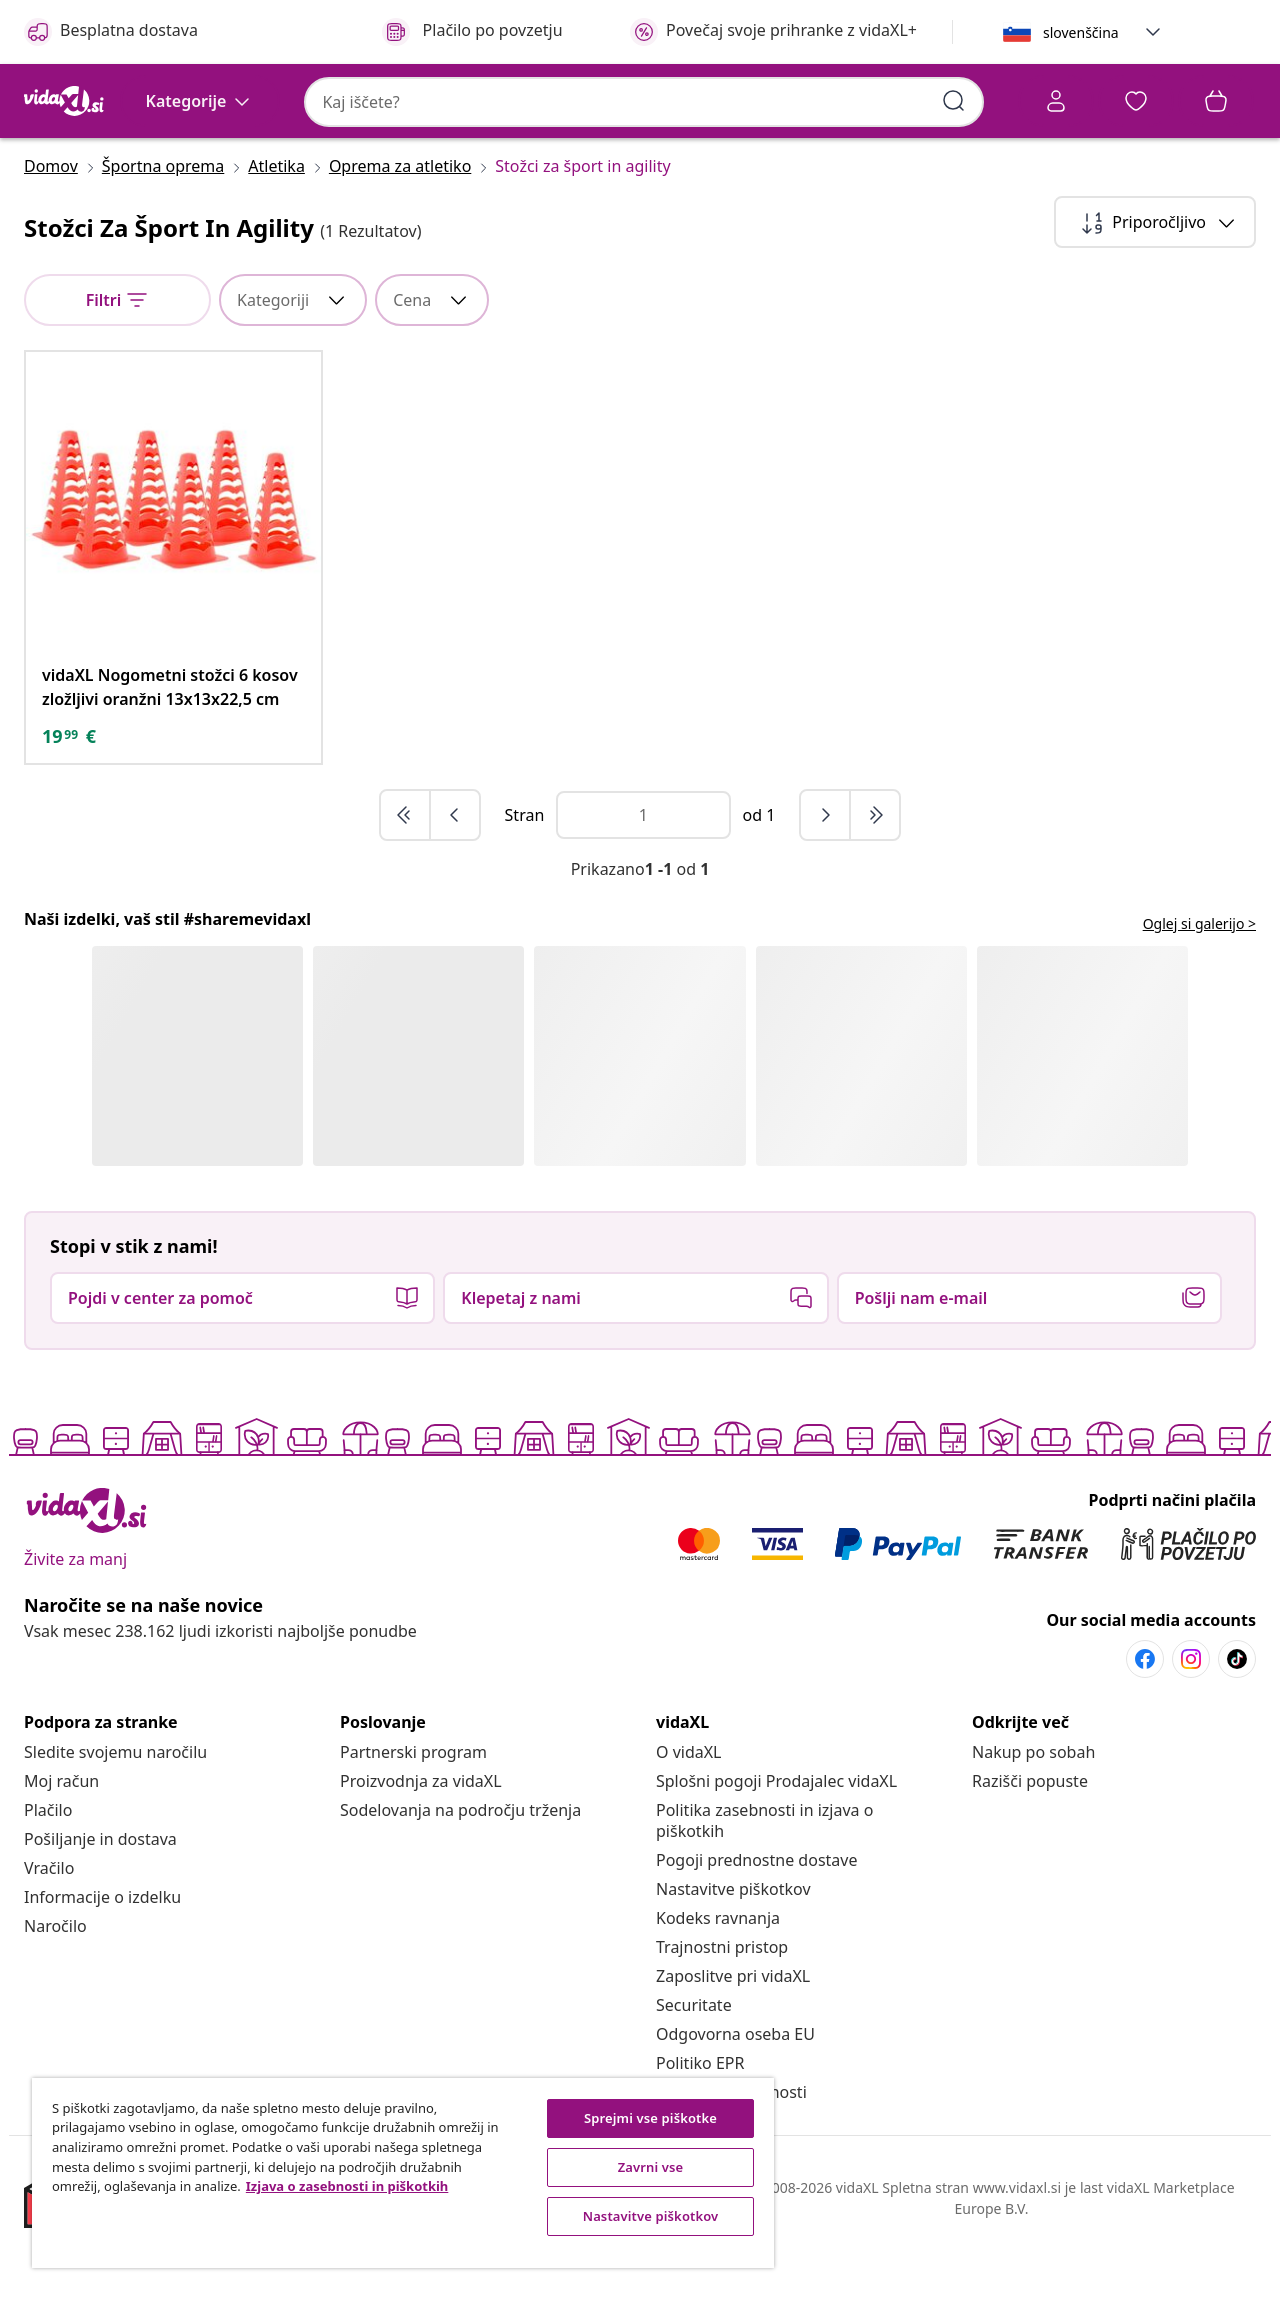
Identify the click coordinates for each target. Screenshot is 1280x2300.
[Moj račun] (61, 1839)
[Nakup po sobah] (1033, 1810)
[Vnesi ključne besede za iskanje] (715, 100)
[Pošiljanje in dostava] (100, 1897)
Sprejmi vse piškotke (650, 2118)
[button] (1153, 32)
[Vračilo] (49, 1926)
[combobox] (433, 101)
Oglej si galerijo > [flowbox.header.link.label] (1199, 981)
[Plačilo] (48, 1868)
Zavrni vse (651, 2167)
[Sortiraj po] (1155, 280)
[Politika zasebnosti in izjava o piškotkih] (764, 1878)
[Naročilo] (55, 1984)
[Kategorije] (200, 158)
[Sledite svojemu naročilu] (115, 1810)
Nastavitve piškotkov (733, 1947)
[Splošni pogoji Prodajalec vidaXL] (776, 1839)
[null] (117, 358)
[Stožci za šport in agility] (576, 224)
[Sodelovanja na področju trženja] (460, 1868)
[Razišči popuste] (1030, 1839)
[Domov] (57, 224)
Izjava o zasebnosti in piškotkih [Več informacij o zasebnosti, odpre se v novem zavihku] (347, 2186)
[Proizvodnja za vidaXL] (421, 1839)
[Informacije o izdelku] (102, 1955)
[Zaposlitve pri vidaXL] (733, 2034)
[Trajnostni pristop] (722, 2005)
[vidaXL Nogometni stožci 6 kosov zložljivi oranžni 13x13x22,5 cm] (173, 745)
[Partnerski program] (413, 1810)
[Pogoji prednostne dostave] (756, 1918)
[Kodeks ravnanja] (718, 1976)
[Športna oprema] (163, 224)
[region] (403, 2173)
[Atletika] (276, 224)
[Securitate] (694, 2063)
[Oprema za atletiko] (400, 224)
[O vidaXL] (689, 1810)
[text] (69, 794)
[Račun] (845, 104)
